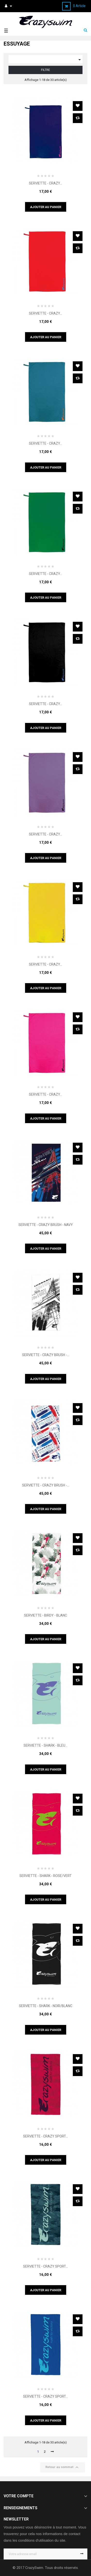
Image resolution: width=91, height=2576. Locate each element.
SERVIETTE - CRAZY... (45, 183)
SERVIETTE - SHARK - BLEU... (45, 1745)
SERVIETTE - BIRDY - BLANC (45, 1615)
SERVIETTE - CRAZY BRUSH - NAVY (45, 1225)
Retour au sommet (62, 2467)
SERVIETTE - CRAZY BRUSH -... (45, 1355)
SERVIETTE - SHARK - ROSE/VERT (45, 1876)
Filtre (45, 70)
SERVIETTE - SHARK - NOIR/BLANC (45, 2006)
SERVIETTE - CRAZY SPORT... (45, 2136)
